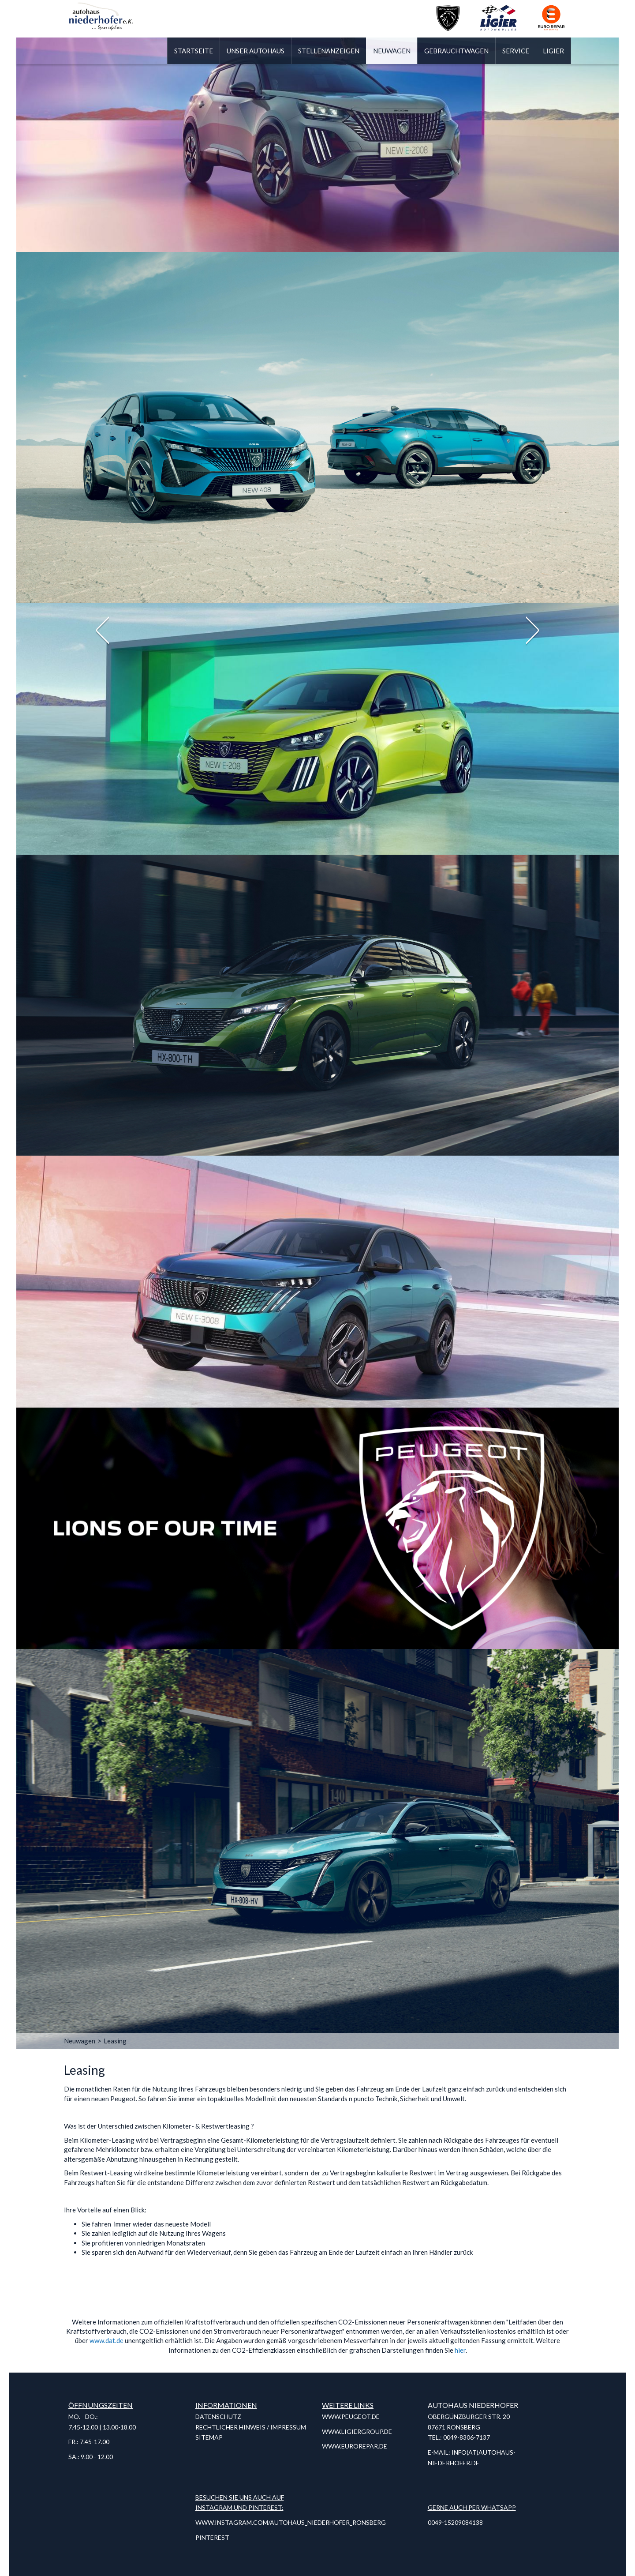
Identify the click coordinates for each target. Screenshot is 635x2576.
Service (515, 51)
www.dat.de (106, 2340)
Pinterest (212, 2537)
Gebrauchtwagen (456, 51)
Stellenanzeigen (328, 51)
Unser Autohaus (255, 51)
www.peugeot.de (351, 2416)
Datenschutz (218, 2416)
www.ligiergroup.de (357, 2431)
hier (460, 2350)
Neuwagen (392, 51)
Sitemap (209, 2437)
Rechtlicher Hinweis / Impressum (250, 2427)
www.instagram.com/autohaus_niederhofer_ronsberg (290, 2522)
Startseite (193, 51)
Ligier (553, 51)
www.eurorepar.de (354, 2446)
